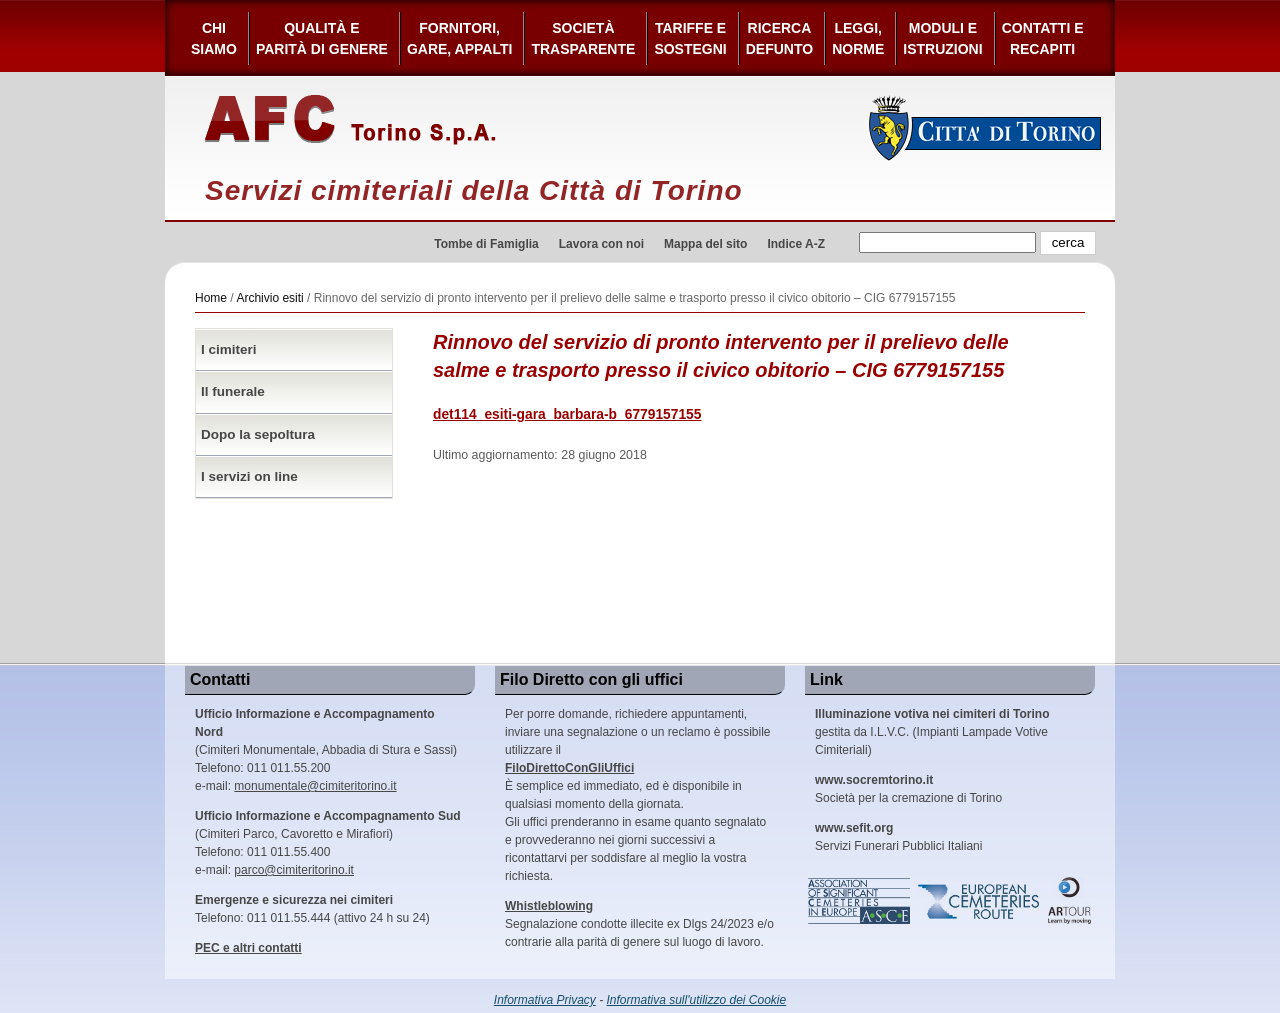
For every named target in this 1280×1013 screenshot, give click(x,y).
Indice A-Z (796, 244)
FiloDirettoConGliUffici (569, 768)
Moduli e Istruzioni (942, 38)
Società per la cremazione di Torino (908, 789)
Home (211, 298)
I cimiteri (229, 349)
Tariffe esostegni (690, 38)
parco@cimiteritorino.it (294, 870)
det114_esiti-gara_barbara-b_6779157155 (567, 414)
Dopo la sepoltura (258, 434)
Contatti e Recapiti (1043, 38)
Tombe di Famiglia (486, 244)
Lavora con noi (601, 244)
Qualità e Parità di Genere (322, 38)
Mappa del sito (705, 244)
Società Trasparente (583, 38)
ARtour (1070, 901)
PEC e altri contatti (248, 948)
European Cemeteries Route (980, 901)
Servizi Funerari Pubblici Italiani (898, 837)
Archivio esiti (269, 298)
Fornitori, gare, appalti (460, 38)
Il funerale (233, 391)
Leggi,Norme (858, 38)
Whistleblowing (549, 906)
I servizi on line (249, 476)
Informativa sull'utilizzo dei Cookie (697, 1000)
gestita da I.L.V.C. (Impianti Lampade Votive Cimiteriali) (932, 732)
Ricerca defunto (779, 38)
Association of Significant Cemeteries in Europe (860, 901)
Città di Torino (985, 128)
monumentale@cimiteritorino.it (315, 786)
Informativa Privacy (545, 1000)
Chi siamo (214, 38)
